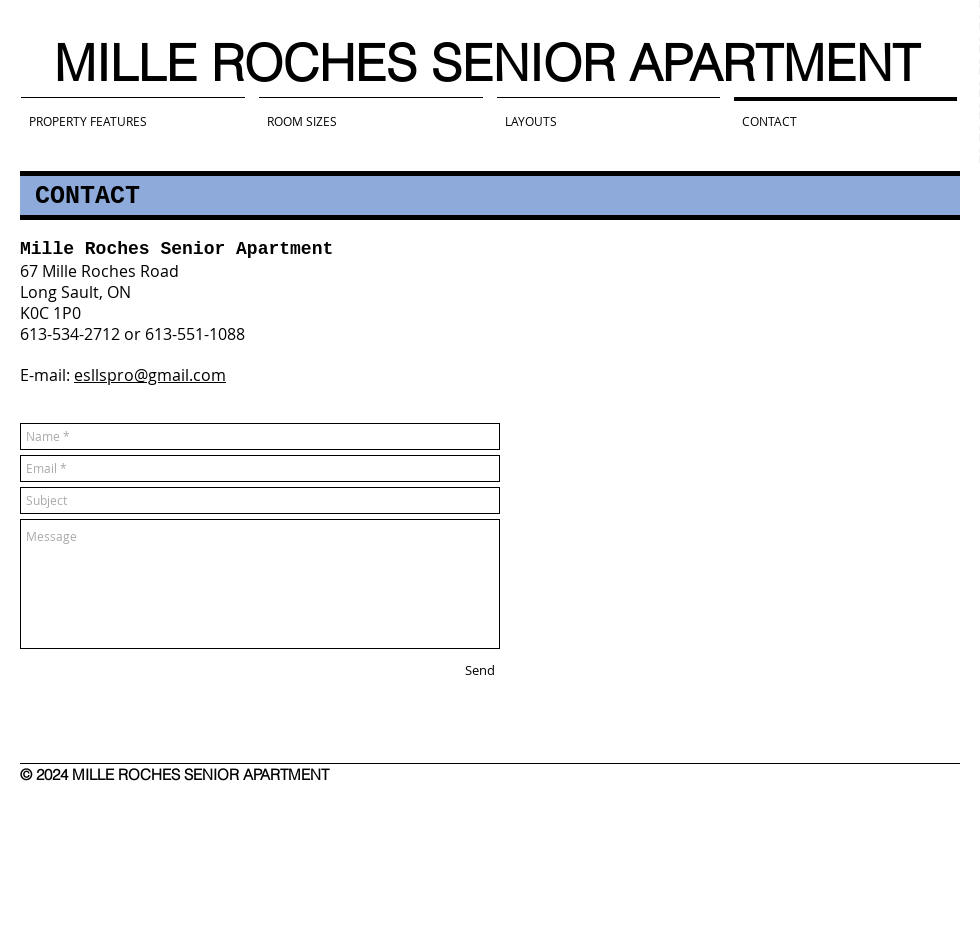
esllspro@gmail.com (150, 375)
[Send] (480, 670)
